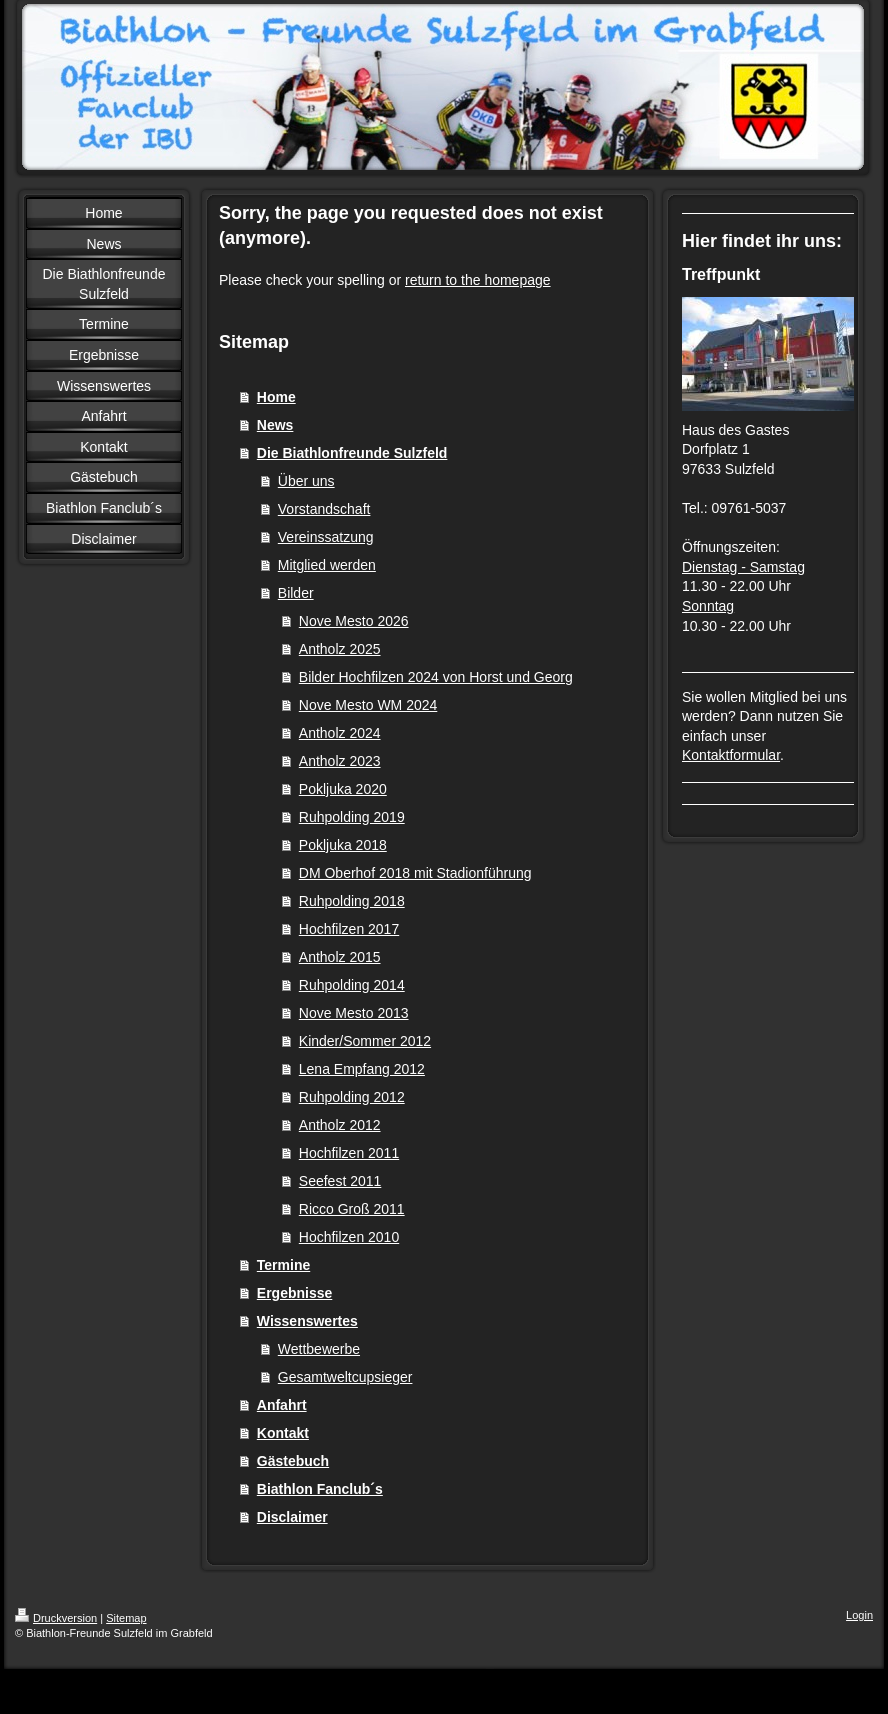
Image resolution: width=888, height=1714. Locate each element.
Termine (283, 1265)
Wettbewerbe (319, 1349)
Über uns (306, 481)
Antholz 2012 (340, 1125)
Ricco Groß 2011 (352, 1209)
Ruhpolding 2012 (352, 1097)
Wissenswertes (307, 1321)
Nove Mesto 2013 (354, 1013)
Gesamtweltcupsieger (345, 1377)
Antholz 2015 (340, 957)
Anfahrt (282, 1405)
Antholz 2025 (340, 649)
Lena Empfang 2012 (362, 1069)
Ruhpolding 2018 (352, 901)
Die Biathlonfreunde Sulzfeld (352, 453)
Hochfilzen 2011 (349, 1153)
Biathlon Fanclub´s (320, 1489)
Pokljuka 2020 (343, 789)
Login (859, 1615)
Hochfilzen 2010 (349, 1237)
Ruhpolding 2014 (352, 985)
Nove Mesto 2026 (354, 621)
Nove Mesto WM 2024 (368, 705)
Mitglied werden (327, 565)
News (275, 425)
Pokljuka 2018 (343, 845)
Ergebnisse (294, 1293)
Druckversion (56, 1618)
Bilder (296, 593)
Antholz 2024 (340, 733)
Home (276, 397)
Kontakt (283, 1433)
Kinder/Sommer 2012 (365, 1041)
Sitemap (126, 1618)
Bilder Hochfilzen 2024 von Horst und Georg (436, 677)
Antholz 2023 (340, 761)
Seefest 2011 (340, 1181)
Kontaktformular (731, 755)
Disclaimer (292, 1517)
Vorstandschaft (324, 509)
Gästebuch (293, 1461)
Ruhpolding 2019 (352, 817)
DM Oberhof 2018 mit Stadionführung (415, 873)
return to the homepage (478, 280)
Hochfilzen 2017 (349, 929)
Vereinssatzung (326, 537)
